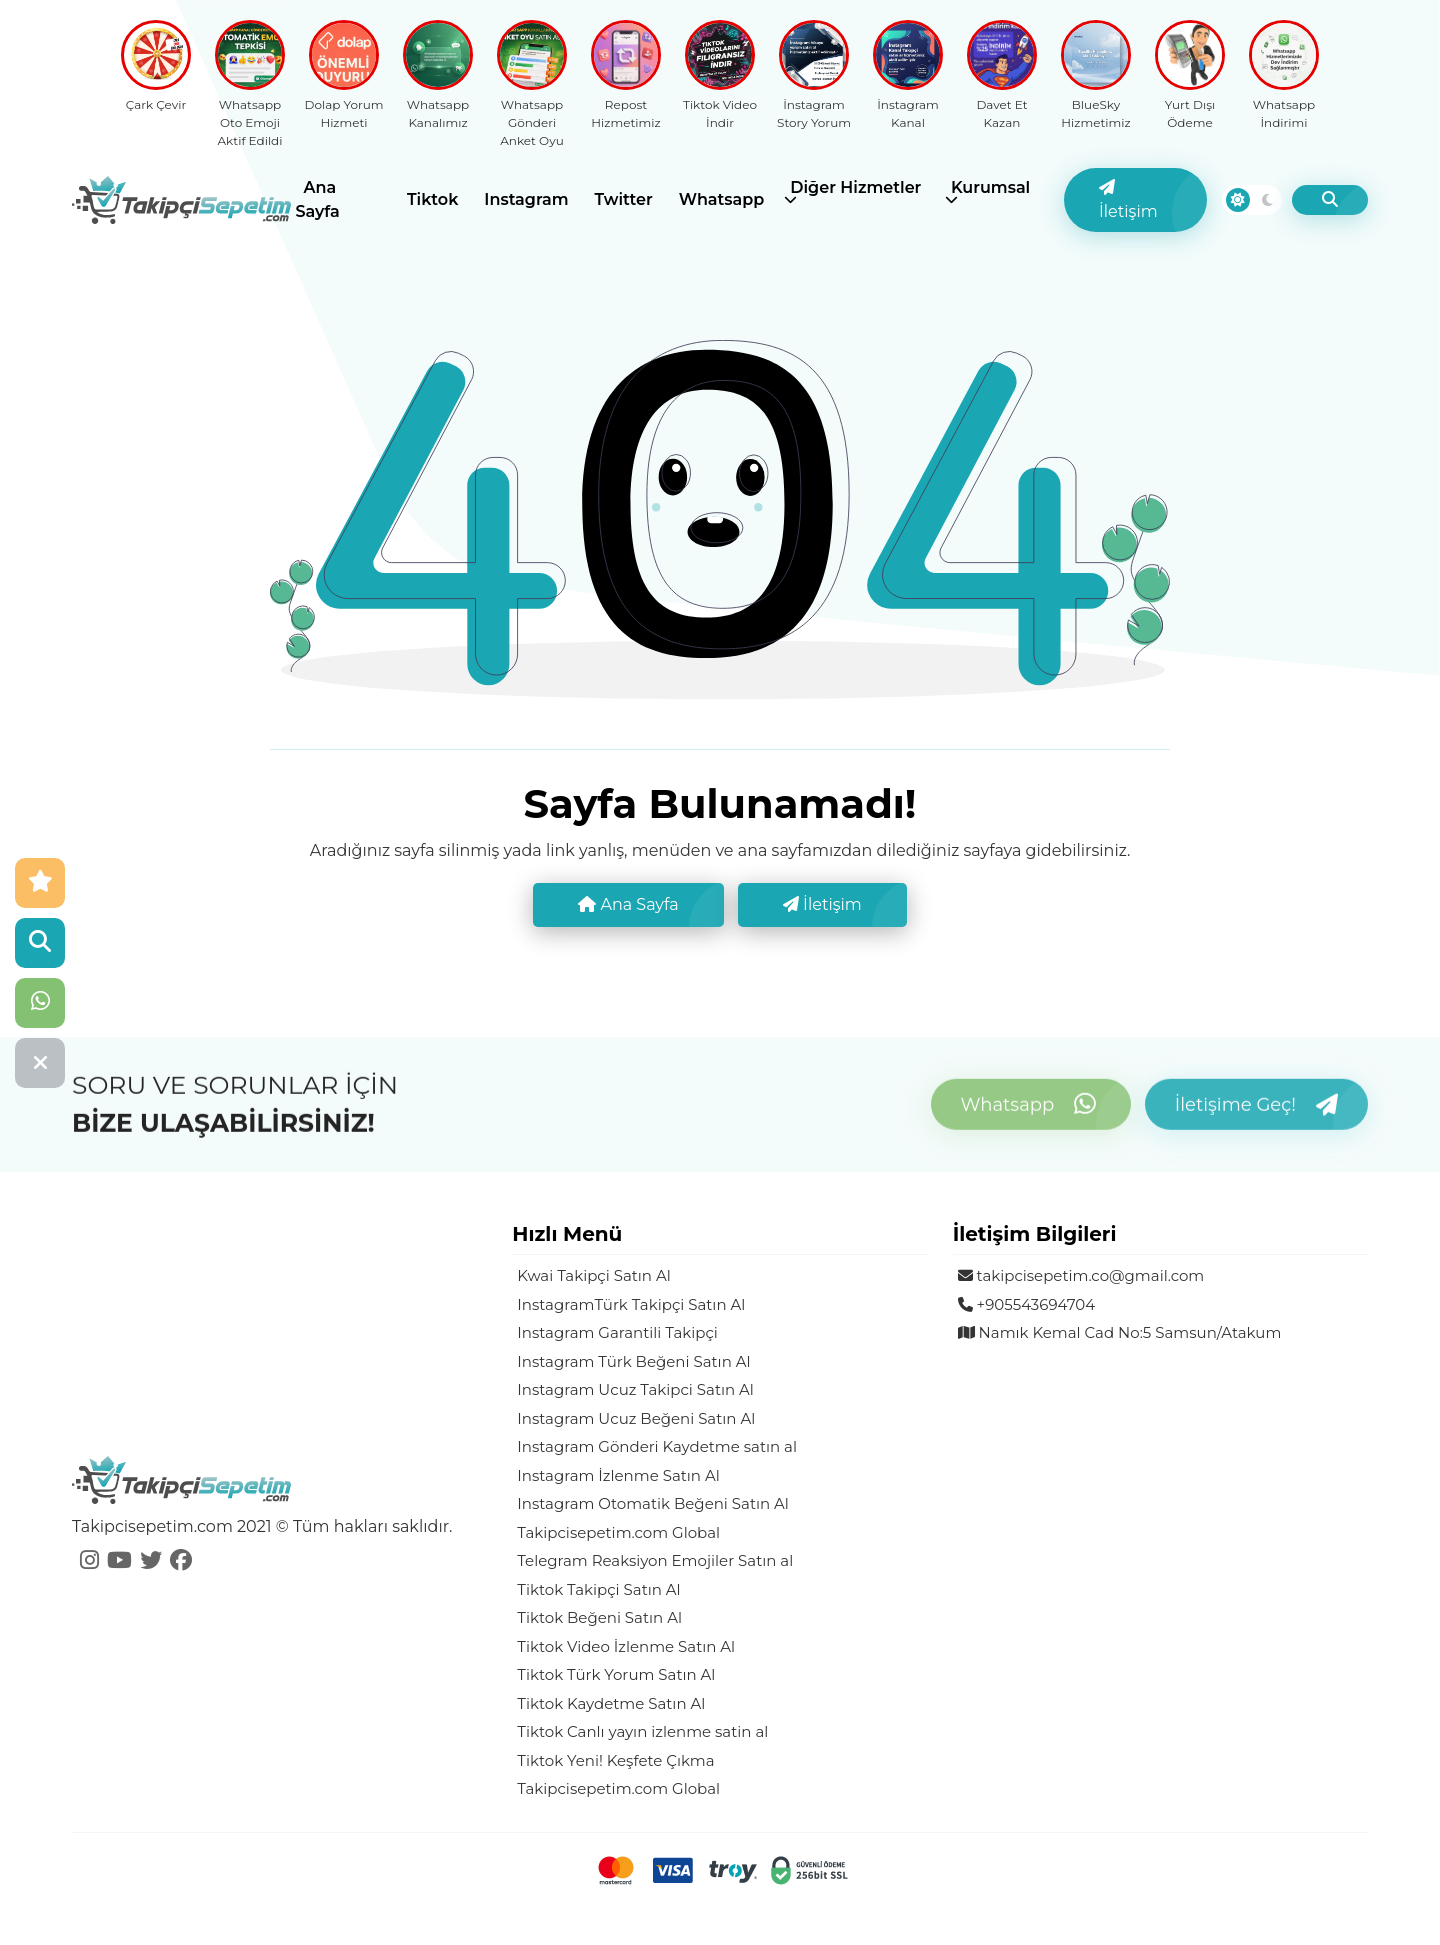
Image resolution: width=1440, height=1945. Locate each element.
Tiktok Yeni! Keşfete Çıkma (615, 1760)
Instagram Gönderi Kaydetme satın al (657, 1446)
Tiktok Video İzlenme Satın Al (626, 1646)
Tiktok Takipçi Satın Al (598, 1589)
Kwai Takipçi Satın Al (593, 1275)
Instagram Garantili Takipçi (617, 1332)
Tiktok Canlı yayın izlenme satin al (642, 1731)
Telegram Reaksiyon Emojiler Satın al (655, 1560)
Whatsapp (722, 199)
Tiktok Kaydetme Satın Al (611, 1703)
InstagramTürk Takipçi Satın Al (631, 1304)
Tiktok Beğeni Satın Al (599, 1617)
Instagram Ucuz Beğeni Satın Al (636, 1418)
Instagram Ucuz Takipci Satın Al (635, 1389)
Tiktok (432, 199)
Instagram (526, 199)
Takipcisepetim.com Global (618, 1532)
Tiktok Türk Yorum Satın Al (616, 1674)
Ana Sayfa (318, 199)
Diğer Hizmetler (855, 187)
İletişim (1128, 200)
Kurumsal (990, 187)
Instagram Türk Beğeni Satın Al (633, 1361)
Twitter (624, 199)
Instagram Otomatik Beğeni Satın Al (653, 1503)
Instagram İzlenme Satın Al (618, 1475)
